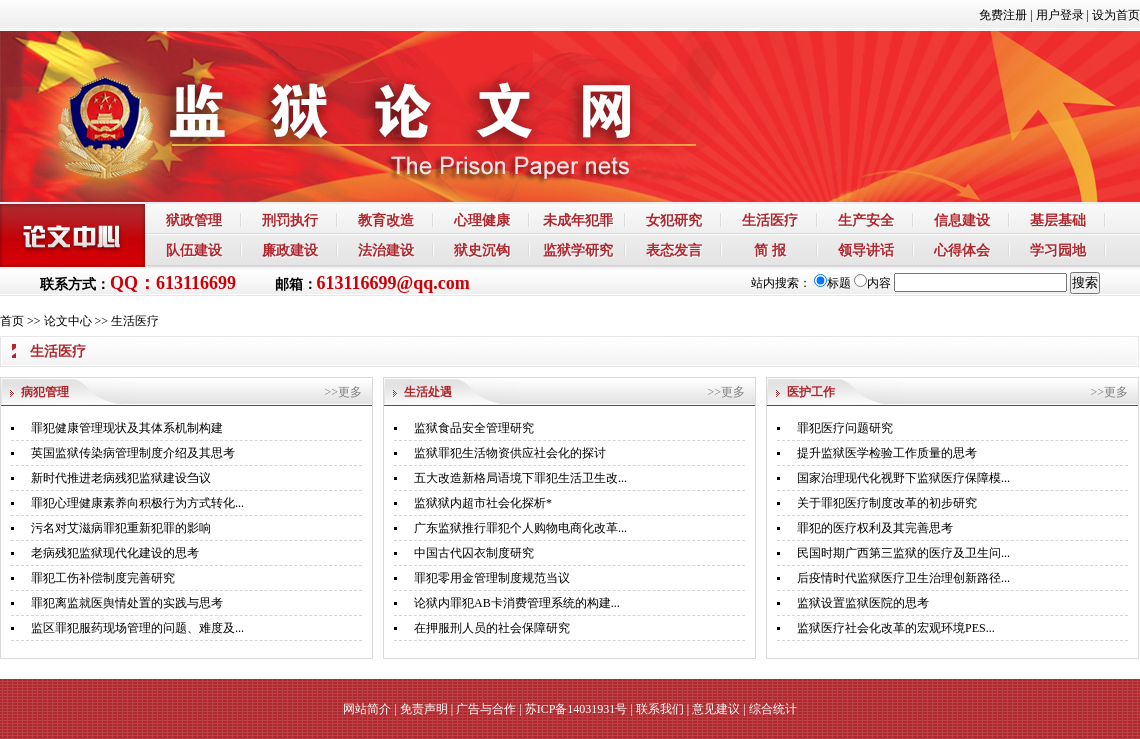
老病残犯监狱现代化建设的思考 (115, 553)
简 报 (770, 250)
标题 (832, 283)
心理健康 (482, 220)
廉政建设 (290, 250)
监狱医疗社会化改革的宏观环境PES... (896, 628)
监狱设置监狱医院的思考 (863, 603)
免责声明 (424, 709)
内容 (872, 283)
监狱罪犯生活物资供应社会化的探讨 (510, 453)
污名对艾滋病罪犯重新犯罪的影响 (121, 528)
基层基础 (1058, 220)
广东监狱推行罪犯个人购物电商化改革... (520, 528)
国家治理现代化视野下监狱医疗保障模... (903, 478)
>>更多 (343, 392)
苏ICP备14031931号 (576, 709)
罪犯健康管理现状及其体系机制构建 (127, 428)
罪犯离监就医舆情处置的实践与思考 (127, 603)
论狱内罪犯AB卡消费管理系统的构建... (517, 603)
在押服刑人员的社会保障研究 (492, 628)
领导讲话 (866, 250)
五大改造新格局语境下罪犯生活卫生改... (520, 478)
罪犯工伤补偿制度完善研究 (103, 578)
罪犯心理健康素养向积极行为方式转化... (137, 503)
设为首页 (1116, 15)
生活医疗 (770, 220)
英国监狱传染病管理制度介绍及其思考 (133, 453)
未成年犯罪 (578, 220)
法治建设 (386, 250)
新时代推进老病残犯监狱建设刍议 (121, 478)
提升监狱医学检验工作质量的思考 (887, 453)
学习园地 (1058, 250)
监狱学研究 (578, 250)
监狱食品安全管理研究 (474, 428)
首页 (12, 321)
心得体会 (962, 250)
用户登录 (1060, 15)
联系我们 (660, 709)
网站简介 (367, 709)
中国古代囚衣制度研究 (474, 553)
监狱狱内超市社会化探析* (483, 503)
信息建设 (962, 220)
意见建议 (716, 709)
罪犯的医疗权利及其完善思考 (875, 528)
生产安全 (866, 220)
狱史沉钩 (482, 250)
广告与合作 (486, 709)
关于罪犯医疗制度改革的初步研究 (887, 503)
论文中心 (68, 321)
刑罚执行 (290, 220)
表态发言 (674, 250)
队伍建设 (194, 250)
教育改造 (386, 220)
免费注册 (1003, 15)
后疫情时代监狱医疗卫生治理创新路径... (903, 578)
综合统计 (773, 709)
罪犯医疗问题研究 (845, 428)
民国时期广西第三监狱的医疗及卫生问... (903, 553)
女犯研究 (674, 220)
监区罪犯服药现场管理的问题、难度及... (137, 628)
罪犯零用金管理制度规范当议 (492, 578)
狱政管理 (194, 220)
